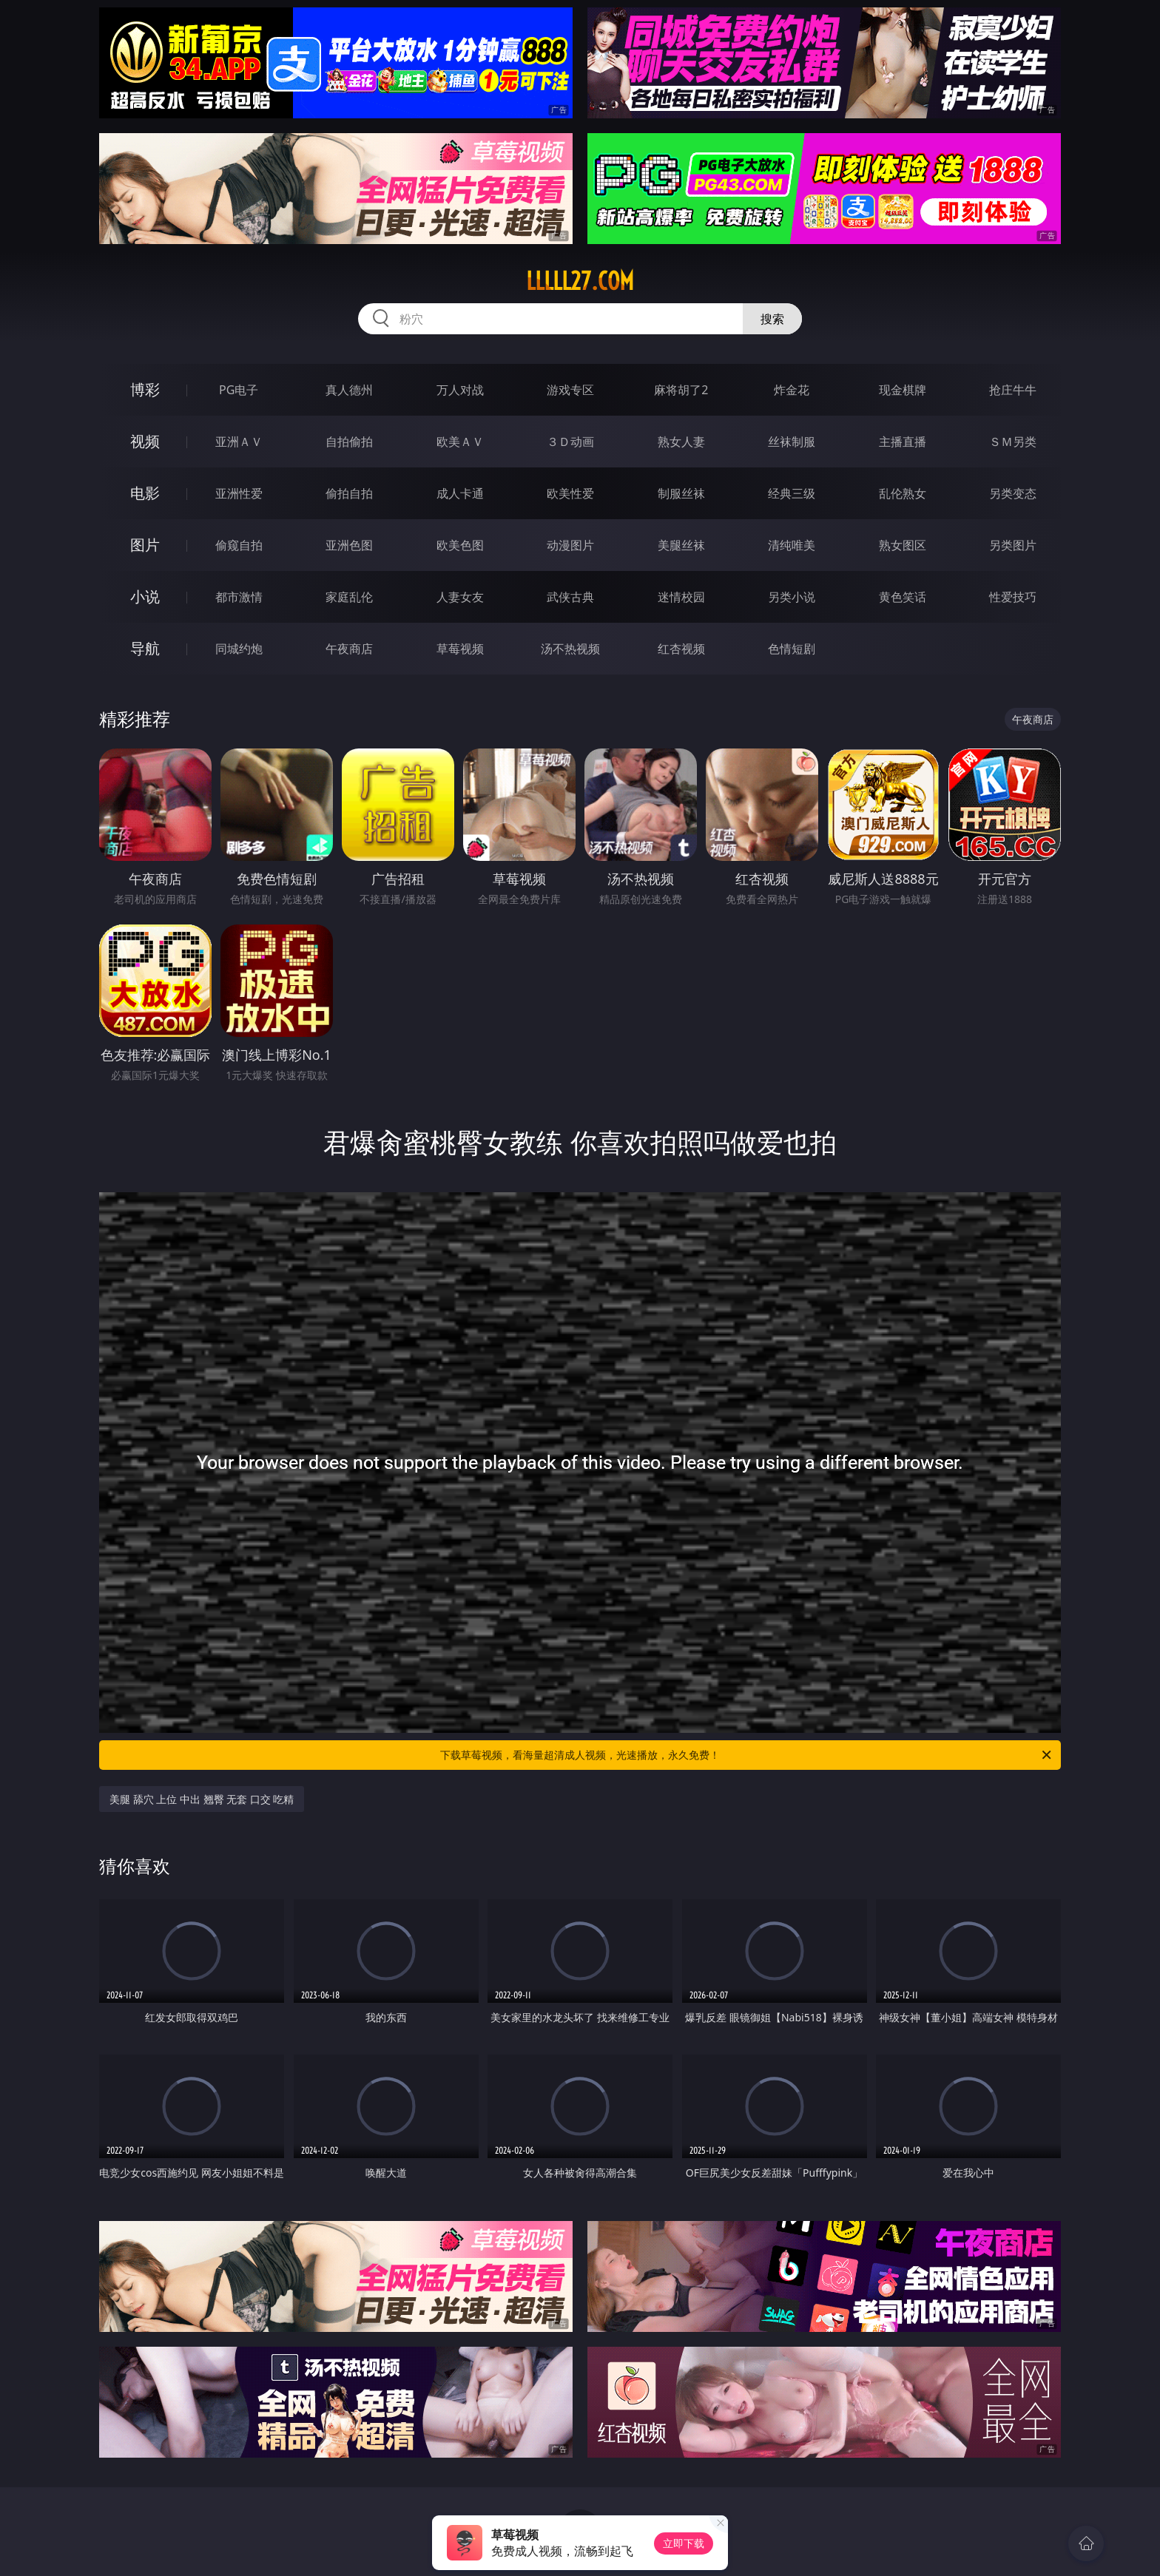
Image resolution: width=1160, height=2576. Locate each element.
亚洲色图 (349, 545)
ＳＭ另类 (1012, 441)
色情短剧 (791, 648)
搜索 (772, 319)
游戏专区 (570, 390)
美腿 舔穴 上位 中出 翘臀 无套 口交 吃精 (201, 1799)
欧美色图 (460, 545)
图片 (145, 545)
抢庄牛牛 (1012, 390)
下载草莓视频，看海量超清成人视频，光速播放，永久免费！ (746, 1755)
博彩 (145, 389)
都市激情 (239, 597)
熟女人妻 (681, 441)
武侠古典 (570, 597)
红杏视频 (681, 648)
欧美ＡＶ (460, 441)
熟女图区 (902, 545)
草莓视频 (460, 648)
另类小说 (791, 597)
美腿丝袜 (681, 545)
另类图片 (1012, 545)
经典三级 (791, 493)
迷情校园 (681, 597)
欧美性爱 (570, 493)
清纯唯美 (791, 545)
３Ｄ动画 (570, 441)
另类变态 (1012, 493)
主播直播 (902, 441)
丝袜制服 (791, 441)
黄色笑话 (902, 597)
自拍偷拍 (349, 441)
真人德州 (349, 390)
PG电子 (238, 390)
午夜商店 (349, 648)
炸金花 (791, 390)
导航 (145, 648)
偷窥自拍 (239, 545)
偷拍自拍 (349, 493)
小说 (145, 596)
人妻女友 (460, 597)
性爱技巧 (1012, 597)
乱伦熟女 (902, 493)
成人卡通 (460, 493)
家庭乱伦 (349, 597)
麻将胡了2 (681, 390)
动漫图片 (570, 545)
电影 (145, 493)
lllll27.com (580, 281)
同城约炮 (239, 648)
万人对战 (460, 390)
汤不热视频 (570, 648)
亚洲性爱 (239, 493)
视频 (145, 441)
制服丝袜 (681, 493)
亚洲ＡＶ (239, 441)
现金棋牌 (902, 390)
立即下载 (683, 2543)
